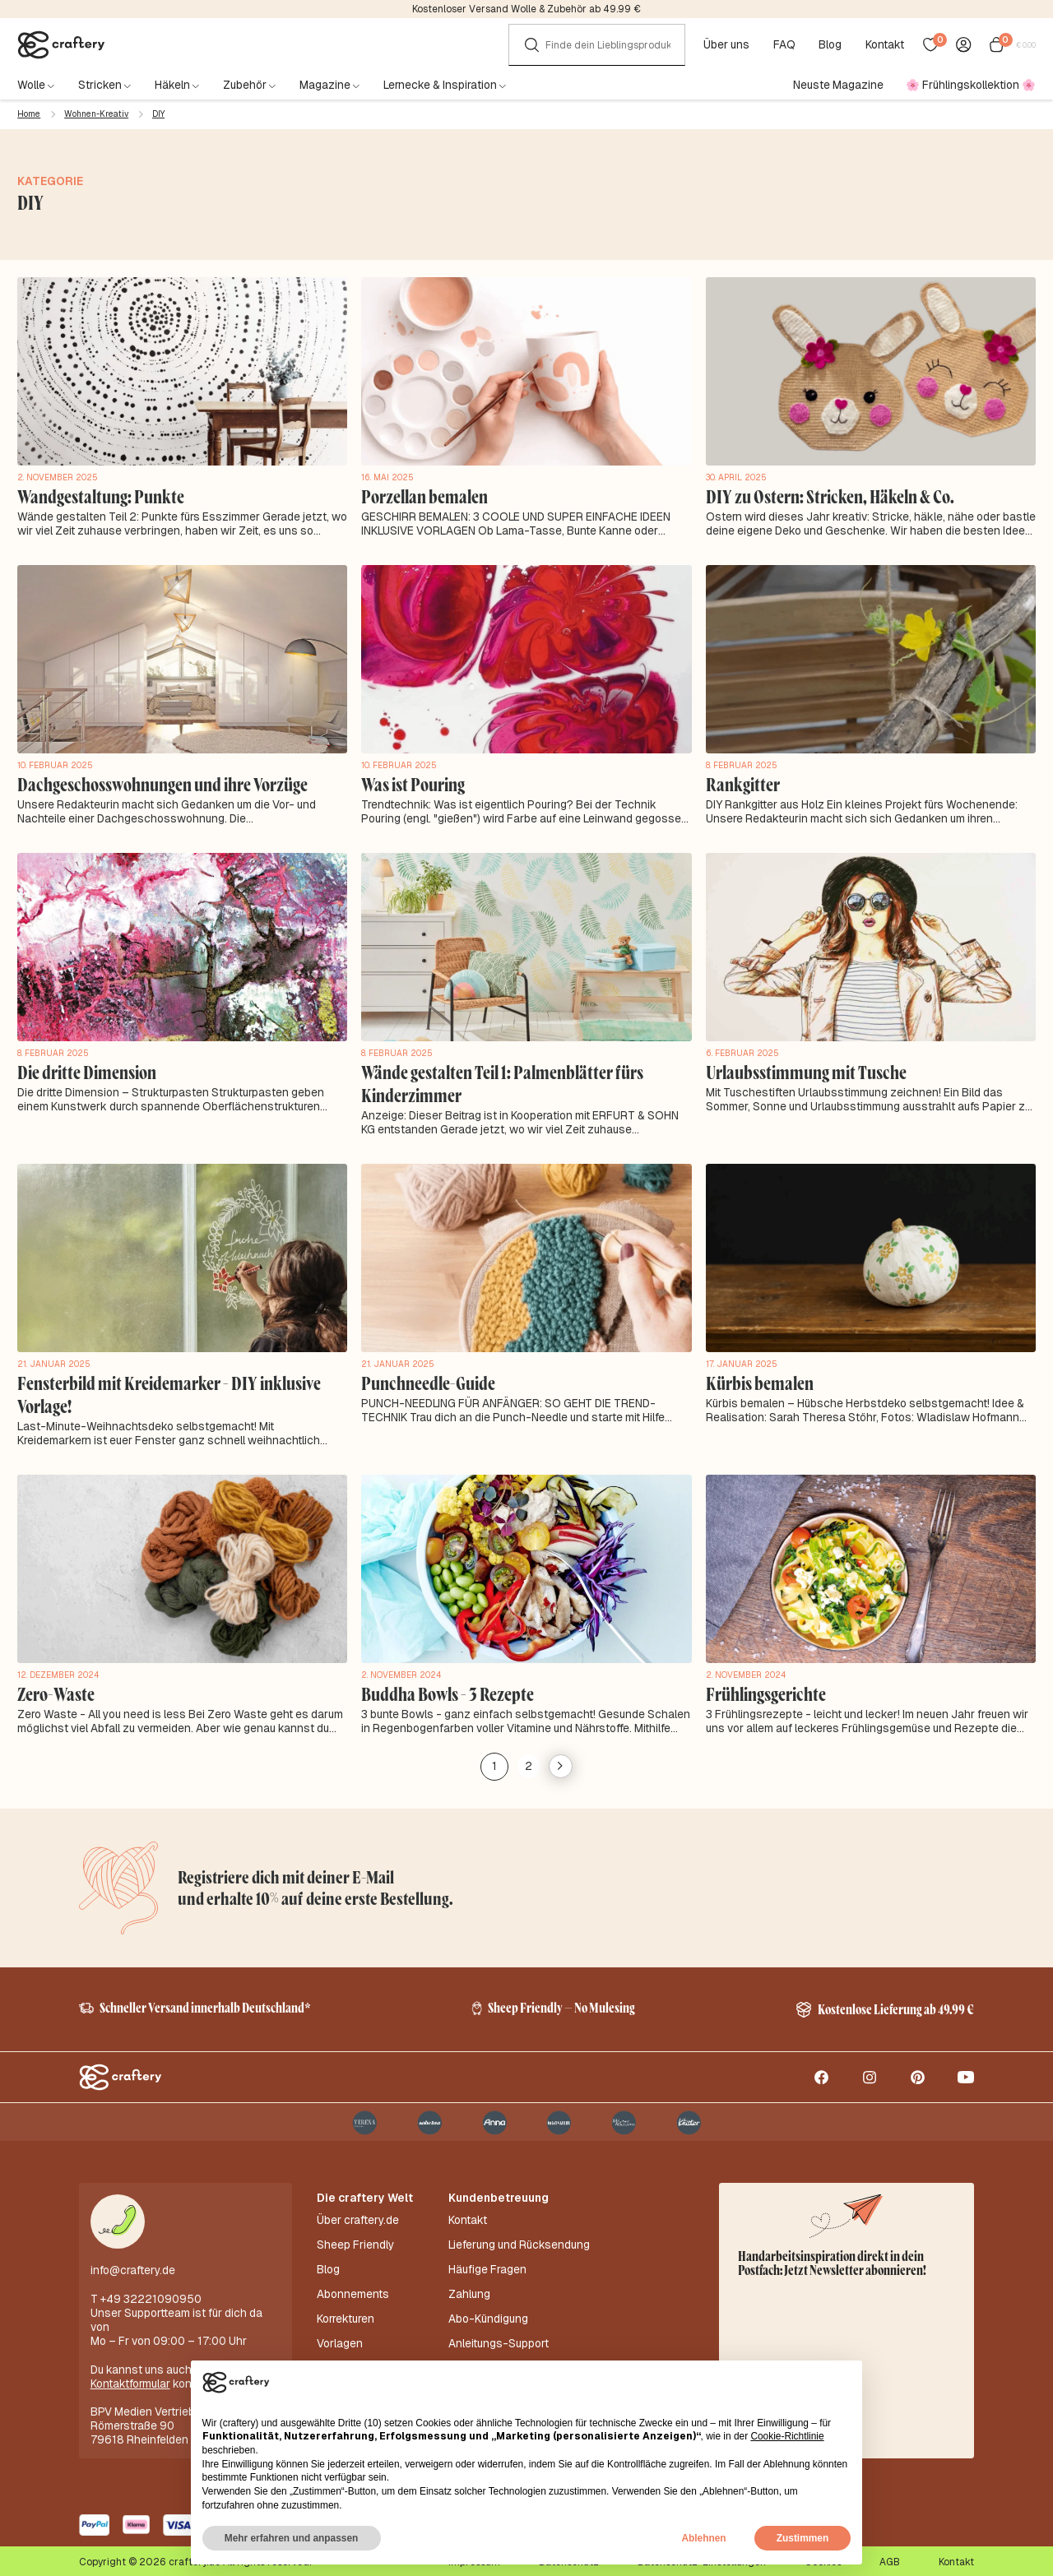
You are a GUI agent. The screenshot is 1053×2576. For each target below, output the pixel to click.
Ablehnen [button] (703, 2538)
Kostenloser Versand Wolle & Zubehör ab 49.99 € (526, 9)
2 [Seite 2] (527, 1754)
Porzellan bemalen (422, 496)
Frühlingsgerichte (764, 1683)
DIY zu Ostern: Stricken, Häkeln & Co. (824, 496)
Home (28, 114)
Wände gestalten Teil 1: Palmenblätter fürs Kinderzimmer (495, 1079)
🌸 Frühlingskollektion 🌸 (971, 84)
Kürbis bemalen (757, 1376)
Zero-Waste (54, 1683)
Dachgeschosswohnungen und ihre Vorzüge (159, 782)
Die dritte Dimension (84, 1068)
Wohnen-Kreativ (96, 114)
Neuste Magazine (838, 84)
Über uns (730, 45)
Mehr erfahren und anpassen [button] (292, 2538)
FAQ (788, 45)
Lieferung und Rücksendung (519, 2239)
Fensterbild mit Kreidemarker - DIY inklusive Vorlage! (162, 1386)
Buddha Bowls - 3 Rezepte (443, 1683)
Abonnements (353, 2281)
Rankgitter (741, 782)
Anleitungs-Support (498, 2323)
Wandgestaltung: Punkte (96, 496)
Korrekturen (345, 2302)
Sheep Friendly (355, 2239)
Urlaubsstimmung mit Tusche (802, 1068)
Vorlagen (340, 2323)
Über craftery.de (358, 2218)
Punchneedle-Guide (425, 1376)
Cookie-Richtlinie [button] (786, 2436)
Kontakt (889, 45)
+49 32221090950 (151, 2296)
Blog (834, 45)
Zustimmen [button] (802, 2538)
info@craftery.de (132, 2267)
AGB (889, 2560)
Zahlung (469, 2281)
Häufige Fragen (487, 2260)
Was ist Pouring (411, 782)
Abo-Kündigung (488, 2302)
